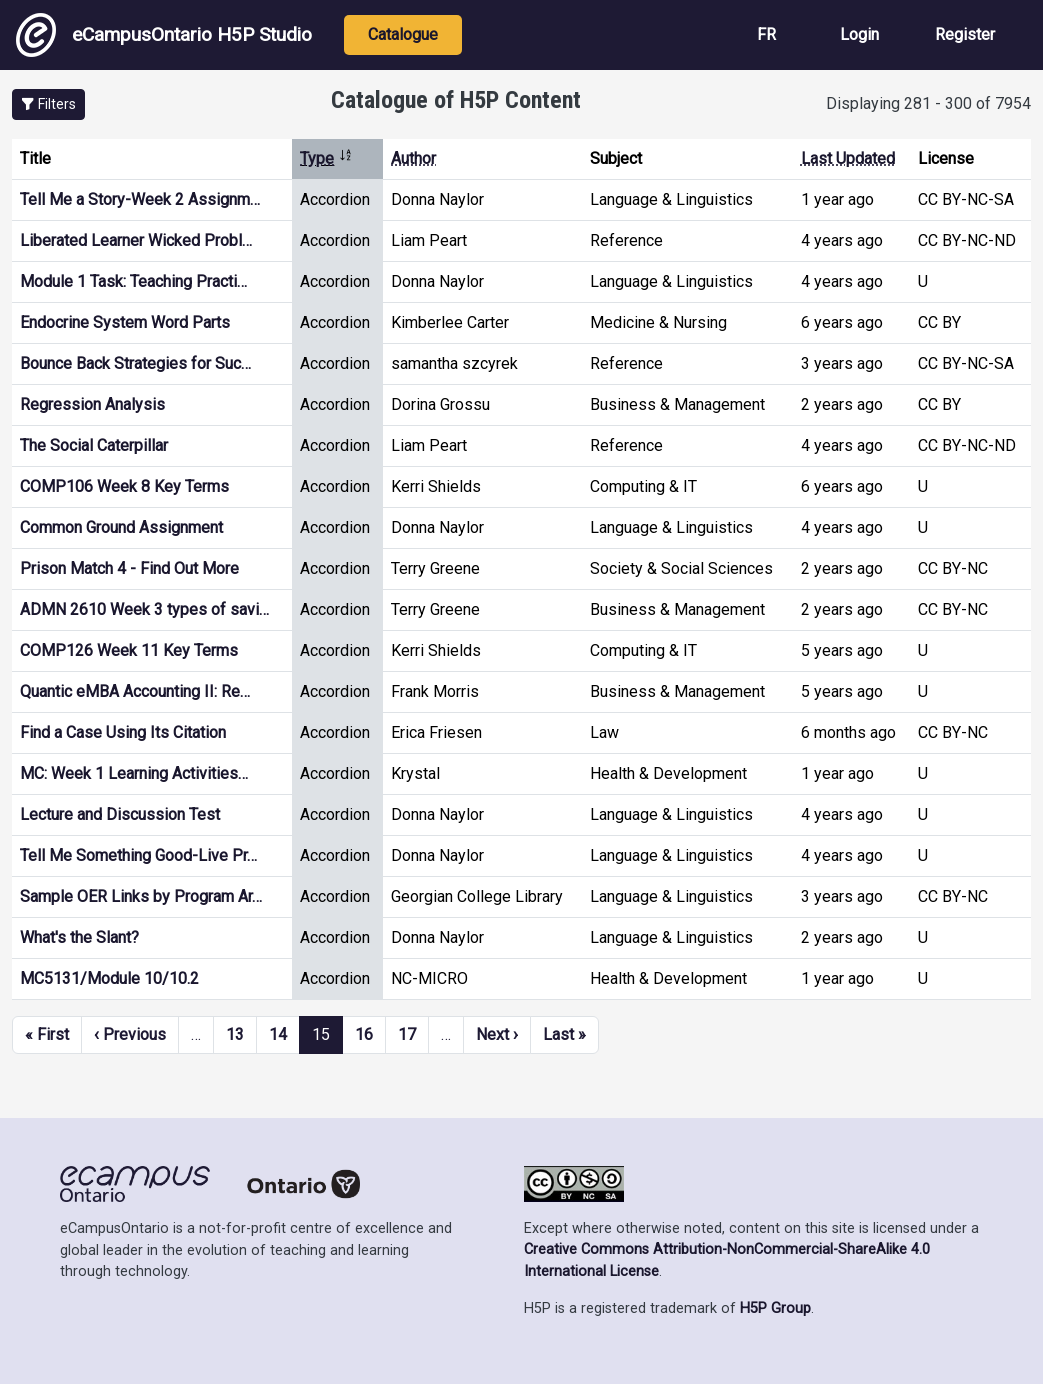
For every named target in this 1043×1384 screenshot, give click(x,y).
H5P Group (775, 1308)
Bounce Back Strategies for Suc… (135, 363)
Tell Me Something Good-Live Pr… (138, 855)
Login (859, 34)
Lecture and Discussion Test (120, 814)
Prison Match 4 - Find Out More (129, 568)
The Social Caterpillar (94, 445)
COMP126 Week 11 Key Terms (129, 650)
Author (413, 158)
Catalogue (403, 34)
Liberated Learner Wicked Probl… (136, 240)
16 (364, 1034)
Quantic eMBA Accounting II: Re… (135, 691)
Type (326, 158)
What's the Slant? (79, 937)
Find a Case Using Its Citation (123, 732)
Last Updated (848, 158)
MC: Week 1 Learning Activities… (134, 773)
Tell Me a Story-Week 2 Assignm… (140, 199)
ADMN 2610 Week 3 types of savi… (144, 609)
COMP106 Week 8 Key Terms (124, 486)
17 (407, 1034)
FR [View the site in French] (766, 34)
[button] (48, 104)
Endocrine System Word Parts (125, 322)
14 (278, 1034)
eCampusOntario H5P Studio (164, 35)
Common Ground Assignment (121, 527)
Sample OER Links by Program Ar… (141, 896)
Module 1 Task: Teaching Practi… (133, 281)
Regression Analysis (92, 404)
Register (965, 34)
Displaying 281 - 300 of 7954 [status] (928, 103)
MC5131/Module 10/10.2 (109, 978)
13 (235, 1034)
